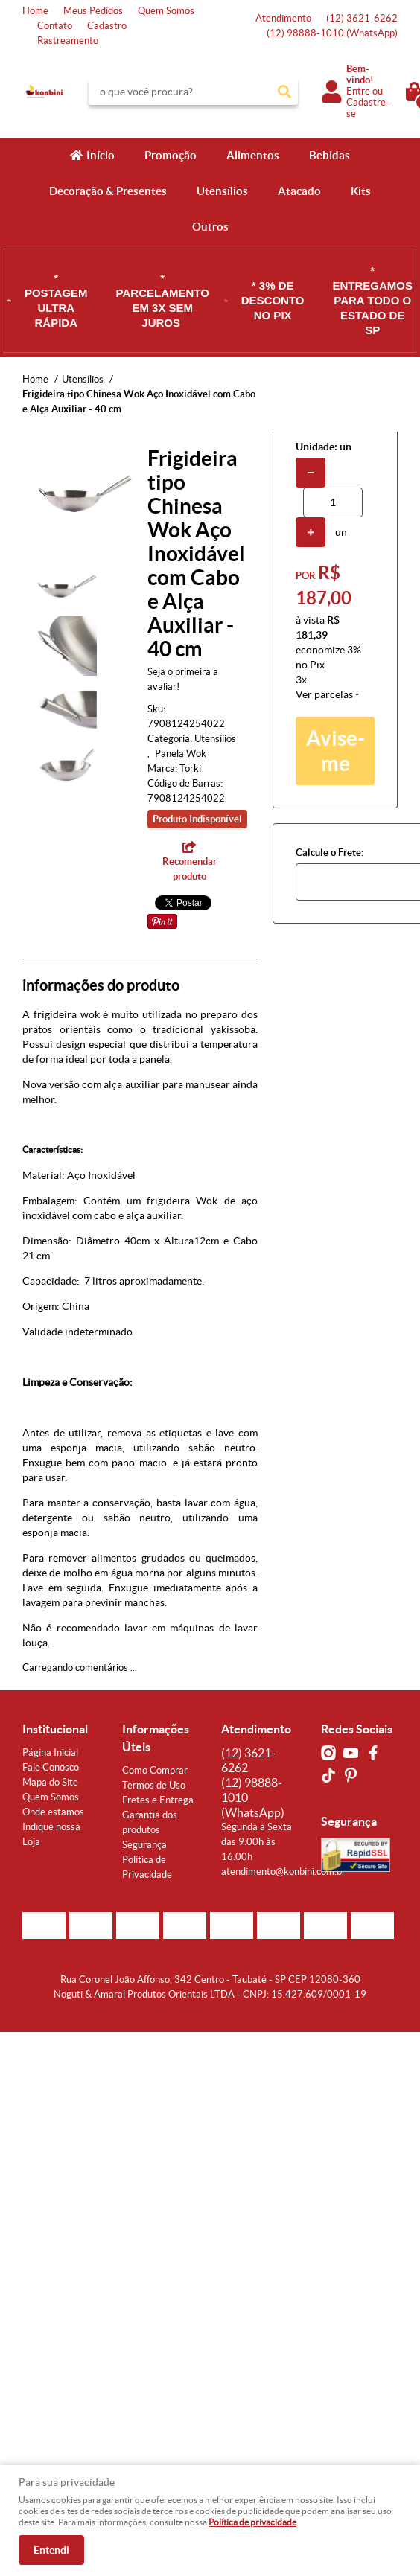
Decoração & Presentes (108, 191)
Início (100, 155)
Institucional (55, 1729)
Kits (361, 191)
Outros (210, 226)
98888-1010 (332, 33)
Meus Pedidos (93, 10)
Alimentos (252, 155)
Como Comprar (155, 1770)
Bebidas (329, 155)
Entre (358, 91)
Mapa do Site (50, 1782)
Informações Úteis (155, 1738)
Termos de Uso (153, 1785)
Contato (54, 25)
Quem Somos (166, 10)
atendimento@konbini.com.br (283, 1871)
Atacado (299, 191)
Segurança (144, 1844)
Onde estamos (53, 1812)
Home (35, 10)
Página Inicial (50, 1752)
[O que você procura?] (284, 91)
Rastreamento (67, 40)
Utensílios (222, 191)
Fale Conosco (50, 1767)
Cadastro (107, 25)
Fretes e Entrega (158, 1800)
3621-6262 (362, 18)
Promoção (170, 155)
